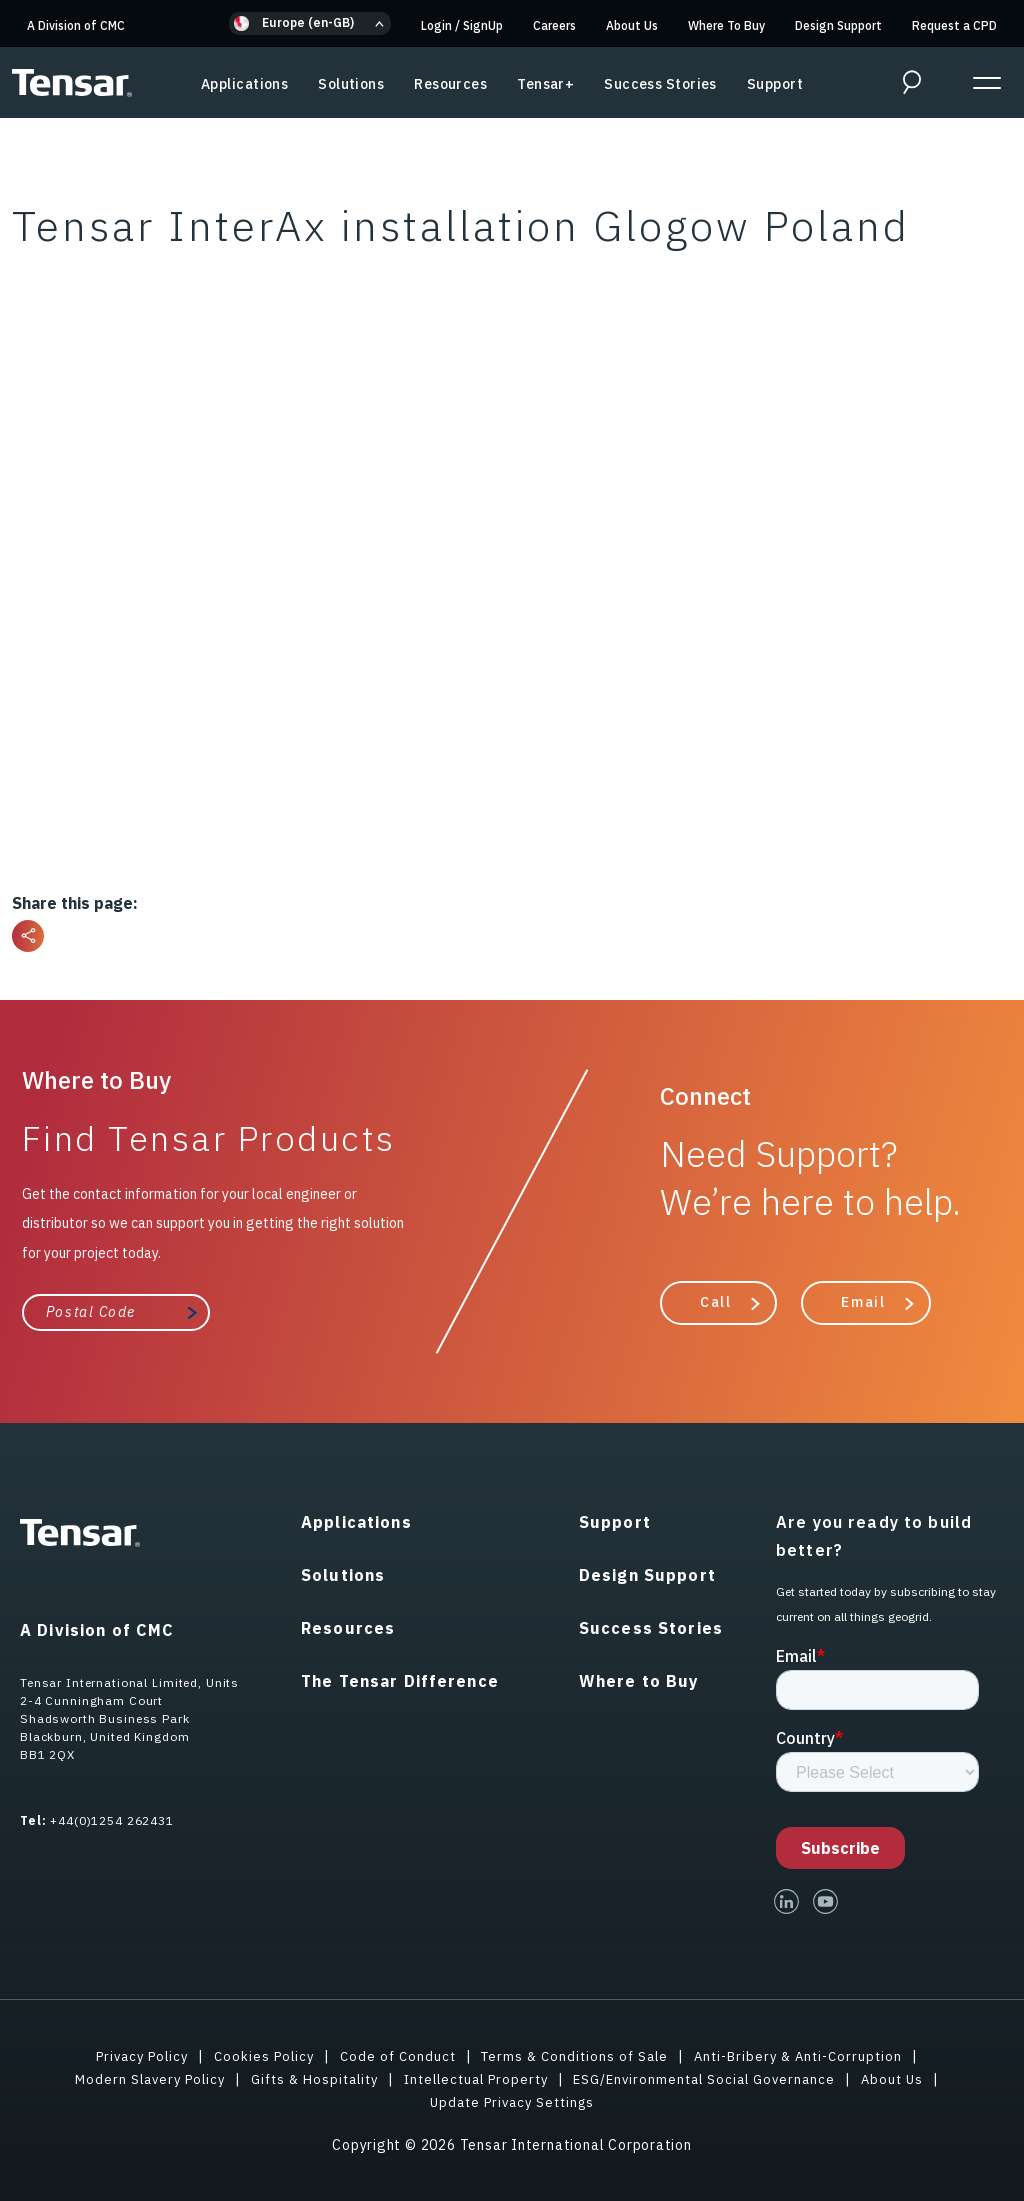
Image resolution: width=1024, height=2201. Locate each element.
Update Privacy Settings (512, 2101)
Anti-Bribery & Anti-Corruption (809, 2055)
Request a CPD (954, 25)
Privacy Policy (128, 2055)
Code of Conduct (394, 2055)
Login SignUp (462, 25)
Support (775, 84)
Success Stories (660, 84)
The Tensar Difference (400, 1680)
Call (715, 1302)
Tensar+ (545, 84)
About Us (632, 25)
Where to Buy (639, 1680)
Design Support (838, 25)
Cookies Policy (256, 2055)
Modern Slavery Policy (133, 2078)
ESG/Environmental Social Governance (716, 2078)
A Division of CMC (76, 25)
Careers (554, 25)
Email (863, 1302)
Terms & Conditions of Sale (576, 2055)
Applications (244, 84)
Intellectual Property (477, 2078)
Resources (450, 84)
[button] (310, 23)
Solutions (351, 84)
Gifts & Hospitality (306, 2078)
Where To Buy (726, 25)
